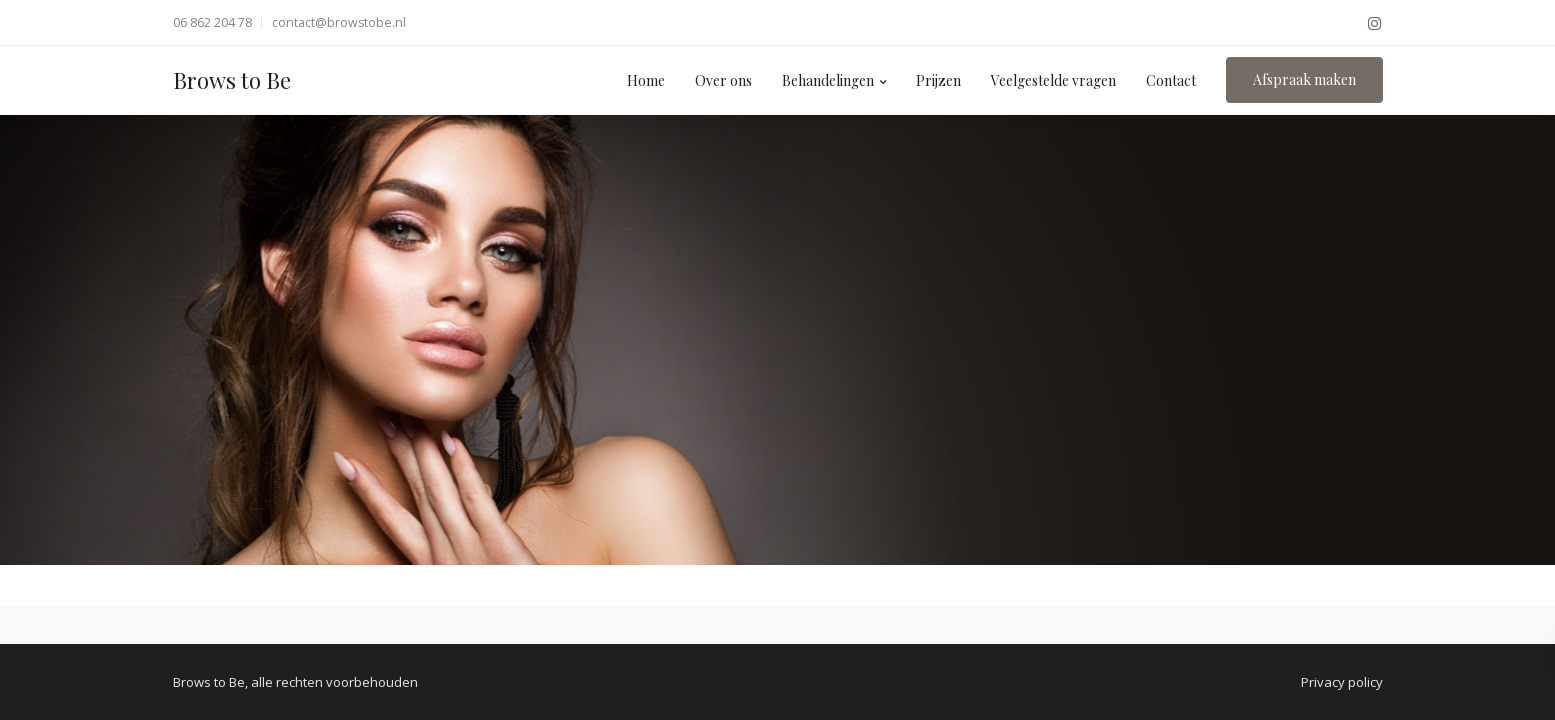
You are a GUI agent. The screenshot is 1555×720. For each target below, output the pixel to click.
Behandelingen (828, 80)
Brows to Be (232, 80)
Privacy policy (1342, 682)
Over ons (723, 80)
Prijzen (938, 80)
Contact (1171, 80)
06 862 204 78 (212, 22)
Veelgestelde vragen (1053, 80)
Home (646, 80)
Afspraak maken (1304, 79)
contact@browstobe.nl (339, 22)
